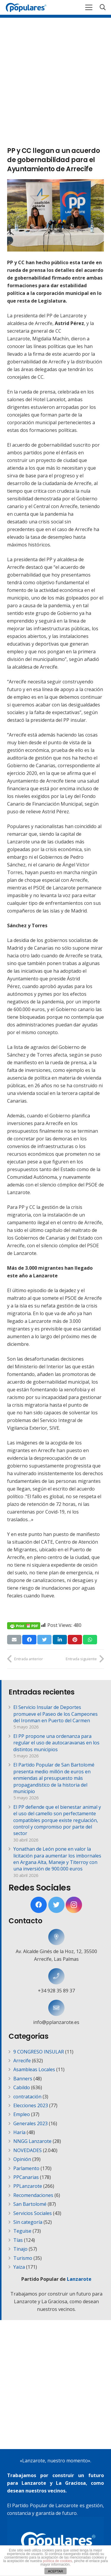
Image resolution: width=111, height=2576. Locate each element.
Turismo (22, 2258)
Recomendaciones (33, 2195)
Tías (18, 2240)
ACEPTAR (55, 2571)
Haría (19, 2132)
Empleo (21, 2114)
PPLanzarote (27, 2186)
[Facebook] (38, 1905)
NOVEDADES (27, 2150)
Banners (22, 2078)
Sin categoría (27, 2222)
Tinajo (20, 2249)
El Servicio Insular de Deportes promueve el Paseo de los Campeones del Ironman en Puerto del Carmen (55, 1714)
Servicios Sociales (32, 2213)
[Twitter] (56, 1905)
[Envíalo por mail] (14, 1639)
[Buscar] (102, 7)
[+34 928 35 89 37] (56, 1976)
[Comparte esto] (29, 1639)
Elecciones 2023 (30, 2105)
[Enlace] (26, 7)
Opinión (22, 2159)
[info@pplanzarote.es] (56, 2008)
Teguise (22, 2231)
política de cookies (57, 2561)
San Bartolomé (29, 2204)
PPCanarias (26, 2177)
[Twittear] (44, 1639)
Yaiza (19, 2267)
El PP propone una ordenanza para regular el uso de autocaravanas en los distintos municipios (56, 1743)
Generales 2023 (30, 2123)
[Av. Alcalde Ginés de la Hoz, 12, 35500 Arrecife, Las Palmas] (56, 1937)
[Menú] (88, 7)
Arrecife (22, 2060)
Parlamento (26, 2168)
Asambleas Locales (34, 2069)
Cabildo (21, 2087)
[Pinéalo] (75, 1639)
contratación (27, 2096)
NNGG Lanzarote (32, 2141)
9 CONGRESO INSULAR (38, 2051)
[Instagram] (74, 1905)
